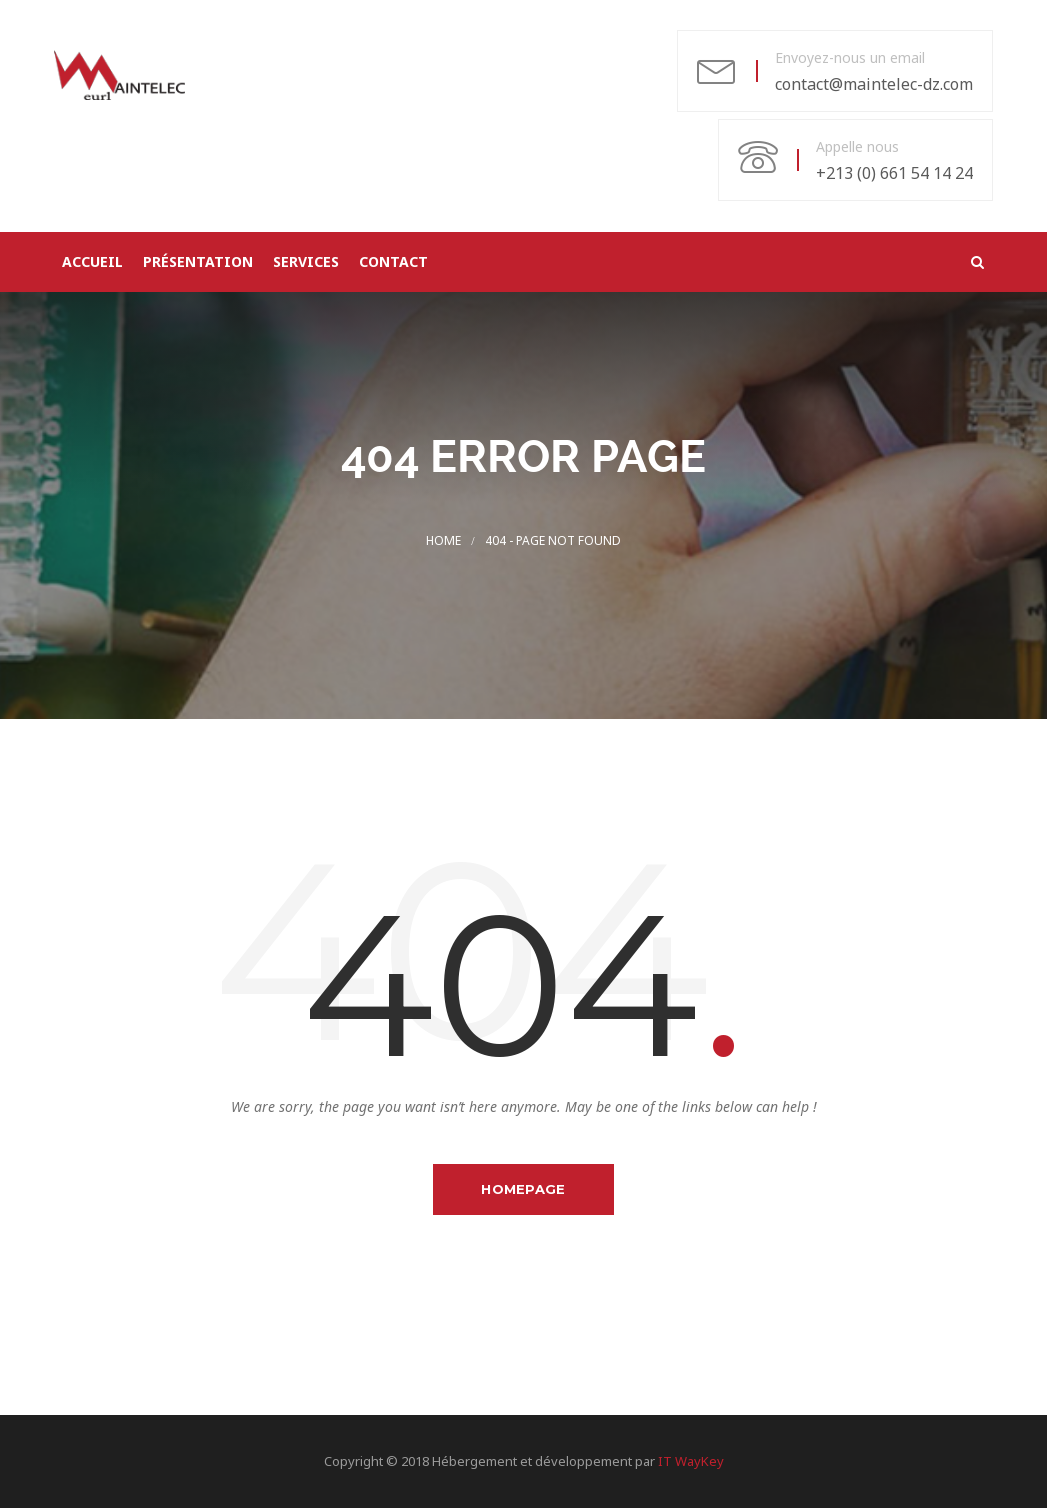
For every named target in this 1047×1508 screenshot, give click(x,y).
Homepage (523, 1189)
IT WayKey (691, 1461)
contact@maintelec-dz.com (874, 84)
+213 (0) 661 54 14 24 (894, 173)
